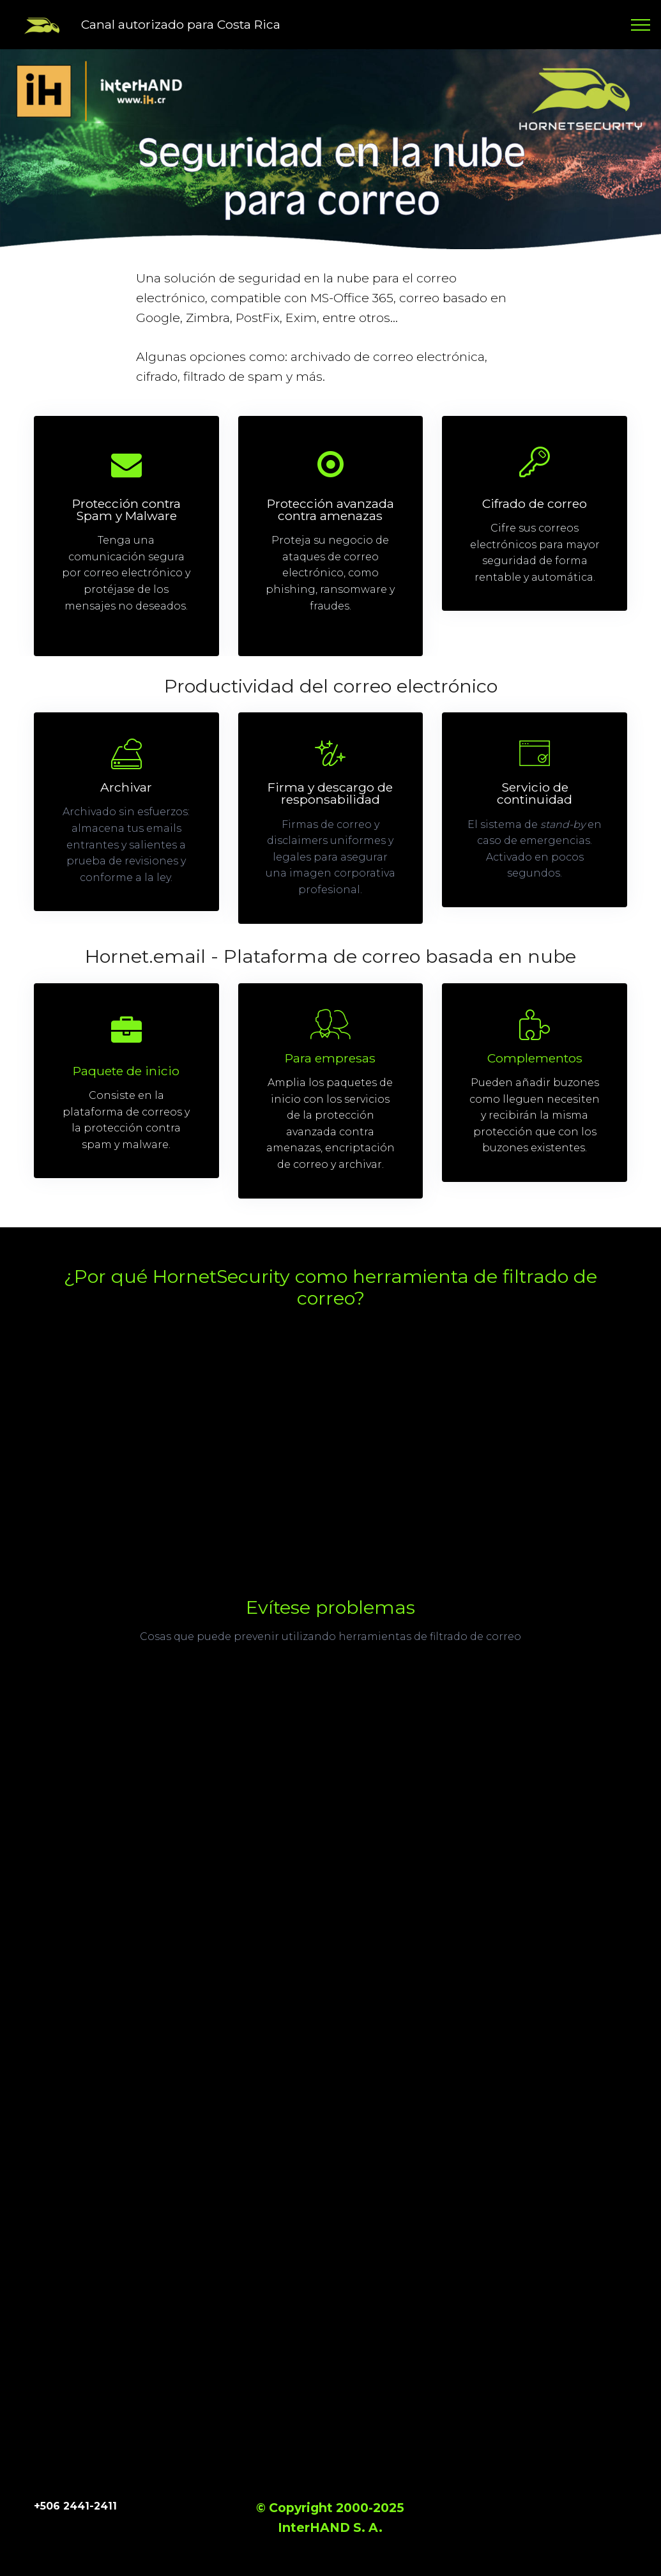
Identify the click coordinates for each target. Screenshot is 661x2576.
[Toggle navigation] (641, 25)
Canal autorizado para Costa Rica (180, 24)
